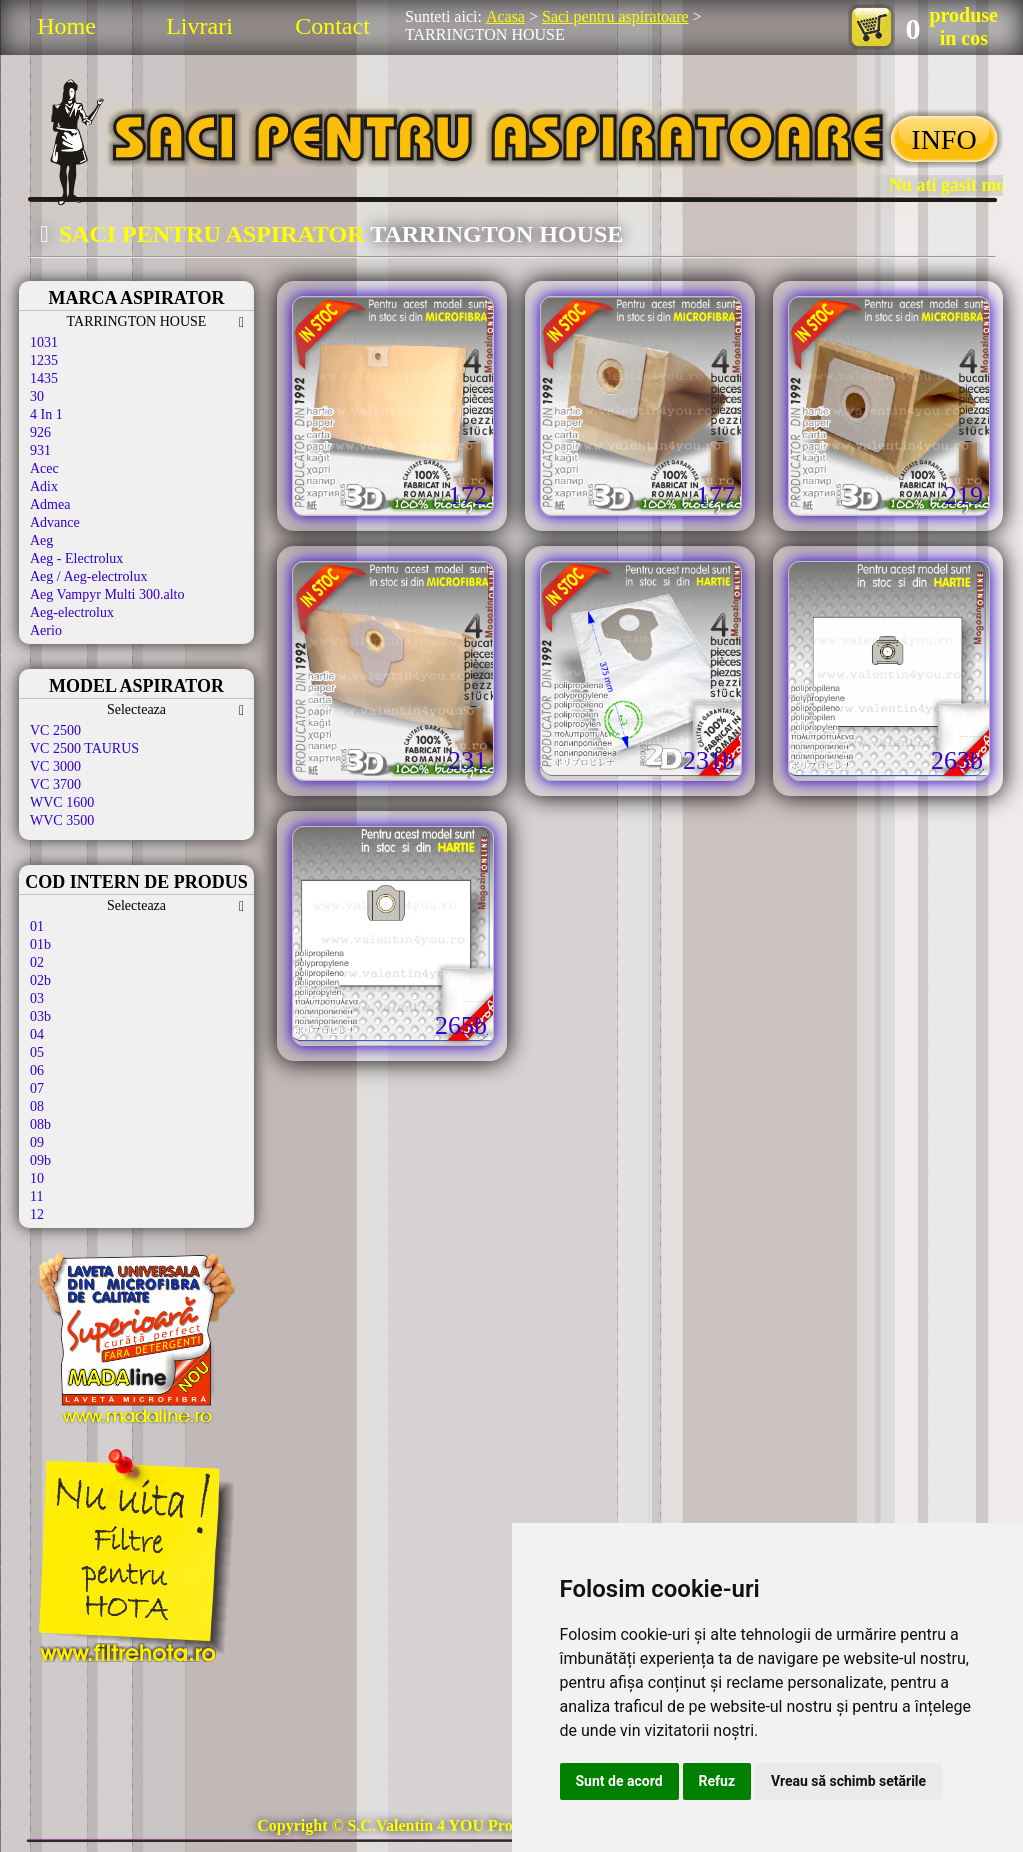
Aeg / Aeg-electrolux (88, 576)
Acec (44, 468)
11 (36, 1196)
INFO (943, 139)
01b (40, 944)
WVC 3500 (62, 820)
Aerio (46, 630)
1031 (44, 342)
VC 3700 (55, 784)
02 (37, 962)
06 (37, 1070)
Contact (332, 26)
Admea (50, 504)
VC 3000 (55, 766)
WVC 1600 (62, 802)
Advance (55, 522)
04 (37, 1034)
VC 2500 (55, 730)
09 (37, 1142)
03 (37, 998)
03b (40, 1016)
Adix (44, 486)
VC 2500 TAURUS (84, 748)
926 (40, 432)
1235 (44, 360)
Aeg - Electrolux (76, 558)
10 (37, 1178)
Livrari (199, 26)
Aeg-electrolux (72, 612)
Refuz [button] (717, 1781)
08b (40, 1124)
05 (37, 1052)
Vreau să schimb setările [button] (848, 1781)
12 (37, 1214)
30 (37, 396)
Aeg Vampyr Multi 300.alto (107, 594)
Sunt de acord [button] (619, 1781)
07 (37, 1088)
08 (37, 1106)
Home (66, 26)
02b (40, 980)
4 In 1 (46, 414)
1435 (44, 378)
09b (40, 1160)
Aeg (41, 540)
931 (40, 450)
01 (37, 926)
